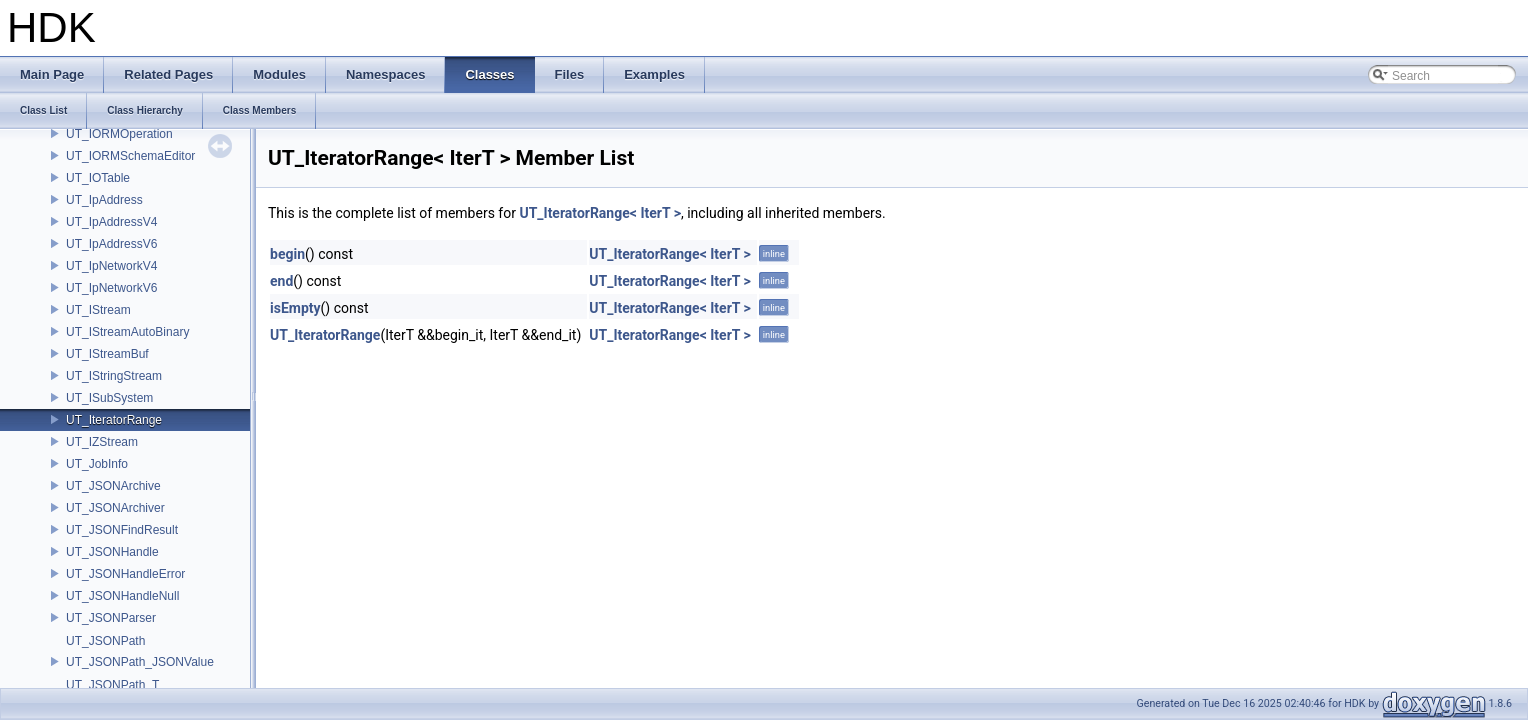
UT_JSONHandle (112, 552)
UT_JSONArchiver (115, 508)
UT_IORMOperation (119, 134)
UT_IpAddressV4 (111, 222)
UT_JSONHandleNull (122, 596)
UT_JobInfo (97, 464)
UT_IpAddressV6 (111, 244)
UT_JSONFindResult (122, 530)
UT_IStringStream (114, 376)
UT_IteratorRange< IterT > (600, 213)
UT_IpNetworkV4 (111, 266)
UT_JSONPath (105, 641)
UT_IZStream (102, 442)
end (281, 281)
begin (287, 254)
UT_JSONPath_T (112, 685)
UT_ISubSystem (109, 398)
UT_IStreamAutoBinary (127, 332)
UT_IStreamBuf (107, 354)
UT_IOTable (98, 178)
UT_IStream (98, 310)
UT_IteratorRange (114, 420)
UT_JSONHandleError (125, 574)
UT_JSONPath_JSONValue (140, 662)
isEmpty (295, 308)
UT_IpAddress (104, 200)
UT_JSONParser (111, 618)
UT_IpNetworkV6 (111, 288)
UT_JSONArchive (113, 486)
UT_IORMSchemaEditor (130, 156)
